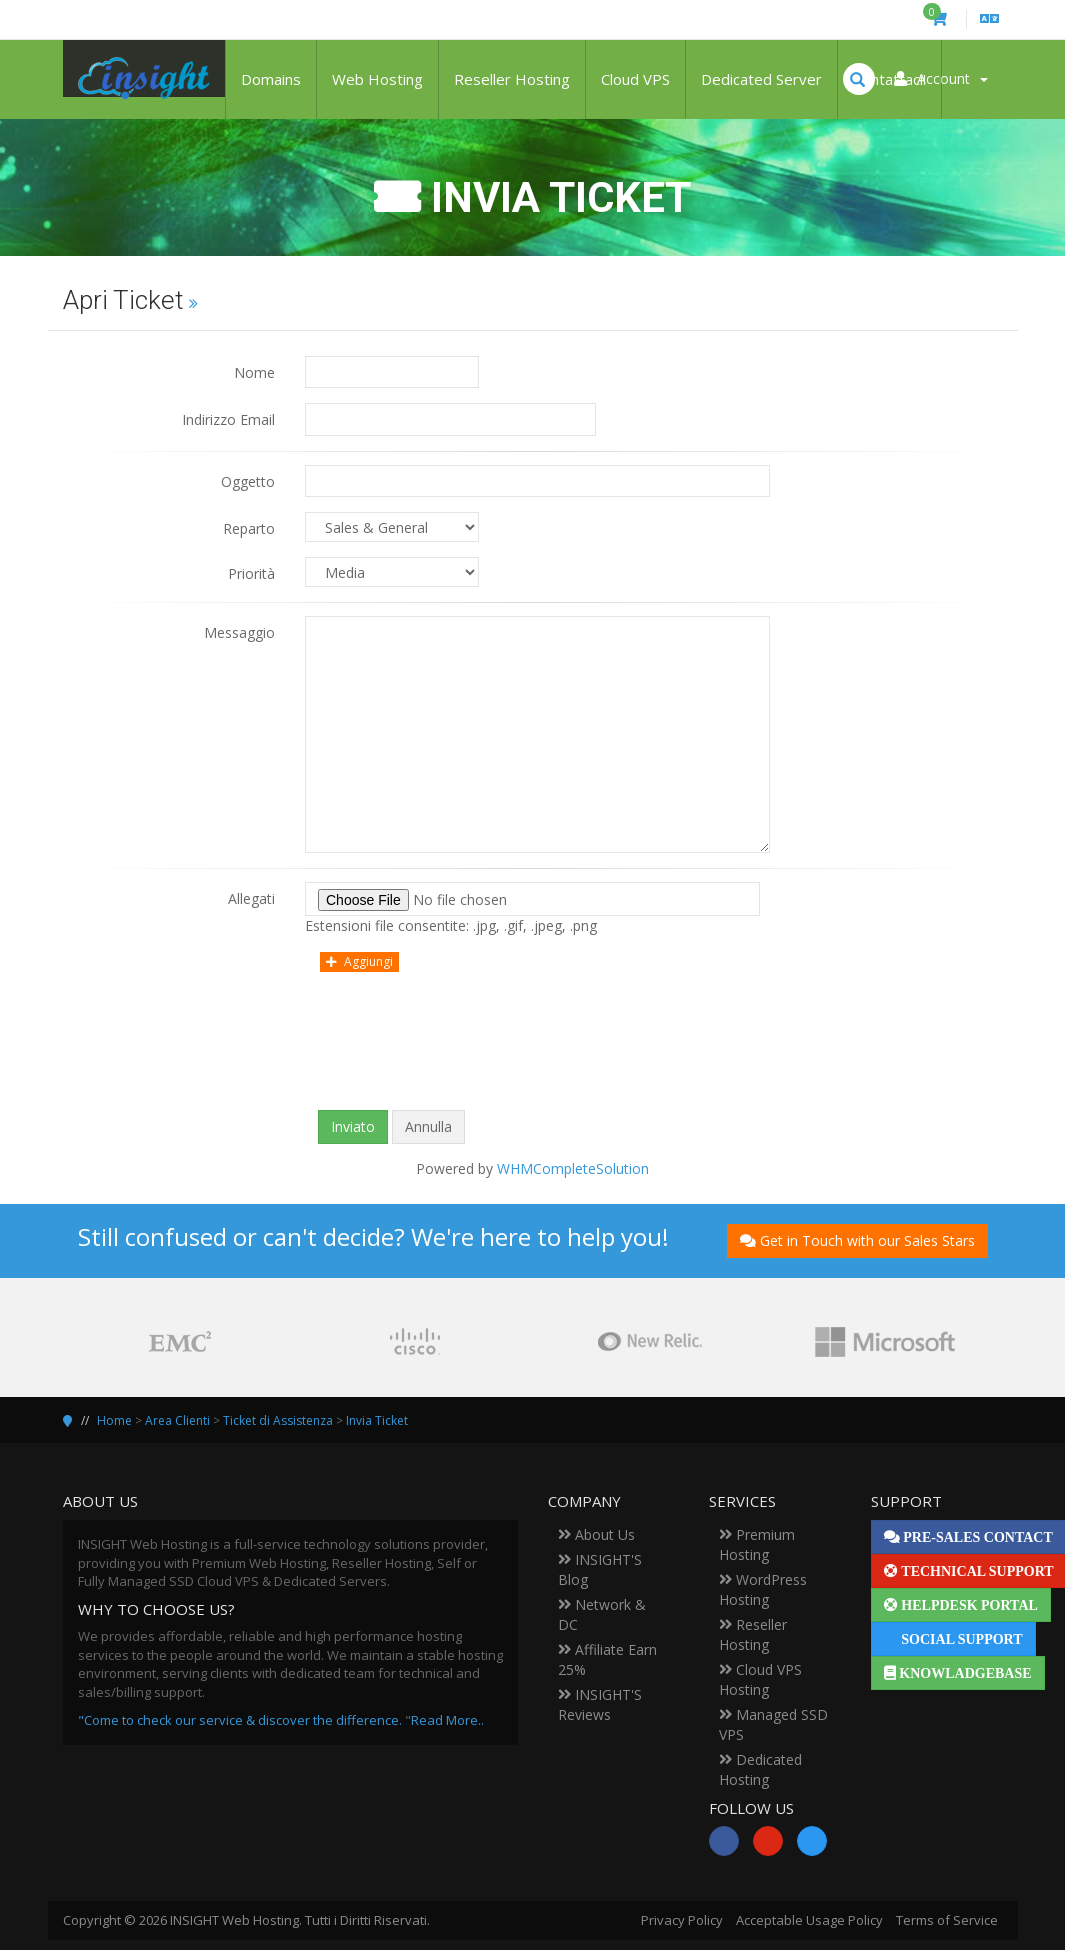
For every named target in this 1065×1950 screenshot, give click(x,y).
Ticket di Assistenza (278, 1420)
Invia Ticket (377, 1420)
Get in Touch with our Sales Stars (857, 1240)
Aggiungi (359, 961)
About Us (596, 1534)
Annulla (428, 1126)
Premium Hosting (757, 1544)
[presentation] (533, 1056)
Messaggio (239, 632)
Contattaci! (889, 79)
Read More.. (447, 1720)
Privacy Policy (682, 1920)
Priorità (251, 573)
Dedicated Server (761, 79)
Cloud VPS (635, 79)
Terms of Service (947, 1920)
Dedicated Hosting (760, 1769)
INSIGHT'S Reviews (600, 1704)
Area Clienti (177, 1420)
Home (114, 1420)
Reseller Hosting (512, 79)
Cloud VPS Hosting (760, 1679)
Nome (254, 372)
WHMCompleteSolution (573, 1168)
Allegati (251, 898)
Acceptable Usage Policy (809, 1920)
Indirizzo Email (228, 419)
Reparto (249, 528)
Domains (271, 79)
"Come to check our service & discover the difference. (240, 1720)
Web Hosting (377, 79)
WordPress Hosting (763, 1589)
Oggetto (248, 481)
